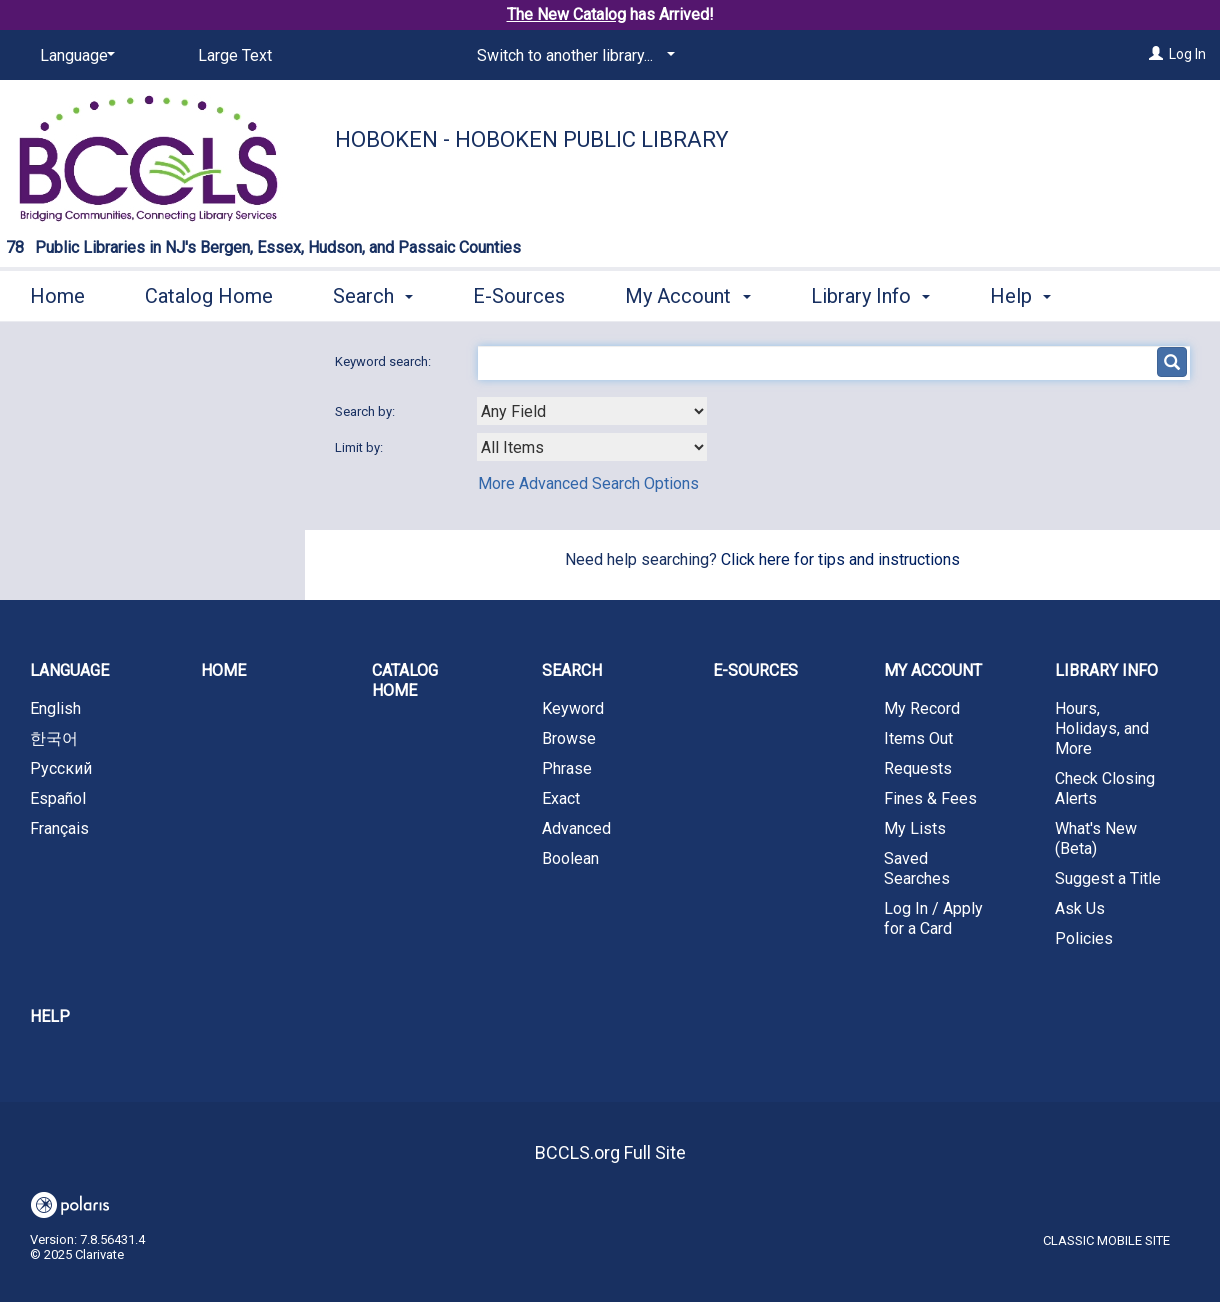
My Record (922, 708)
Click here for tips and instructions (840, 559)
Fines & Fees (930, 798)
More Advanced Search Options (588, 483)
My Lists (915, 828)
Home (57, 293)
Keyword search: (384, 361)
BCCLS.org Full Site (610, 1152)
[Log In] (1156, 54)
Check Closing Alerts (1105, 788)
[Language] (74, 56)
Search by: (366, 411)
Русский (61, 768)
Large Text (235, 55)
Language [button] (69, 670)
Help (50, 1016)
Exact (561, 798)
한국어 (54, 738)
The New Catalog (566, 14)
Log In (1187, 54)
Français (59, 828)
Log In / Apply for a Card (933, 918)
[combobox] (592, 411)
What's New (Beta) (1096, 838)
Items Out (918, 738)
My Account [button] (687, 293)
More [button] (1029, 296)
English (55, 708)
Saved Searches (917, 868)
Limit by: (360, 447)
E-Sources (519, 293)
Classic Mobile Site (1106, 1240)
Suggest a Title (1108, 878)
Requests (918, 768)
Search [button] (373, 293)
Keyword (573, 708)
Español (58, 798)
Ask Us (1080, 908)
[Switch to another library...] (572, 56)
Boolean (570, 858)
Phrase (567, 768)
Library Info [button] (870, 293)
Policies (1084, 938)
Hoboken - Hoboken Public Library (532, 139)
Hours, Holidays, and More (1102, 728)
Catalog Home (209, 293)
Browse (569, 738)
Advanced (576, 828)
